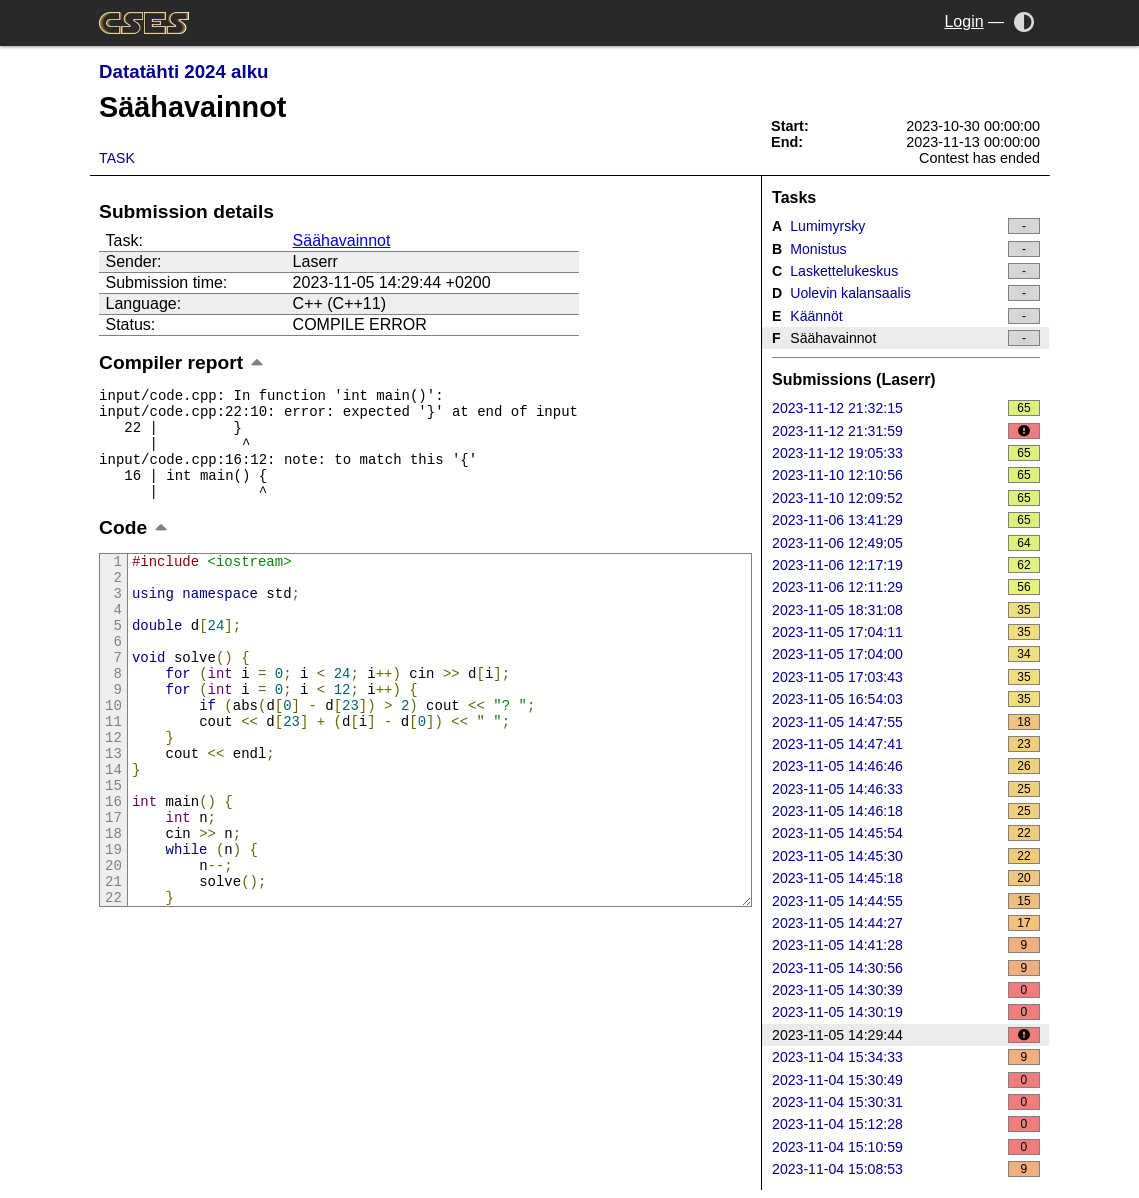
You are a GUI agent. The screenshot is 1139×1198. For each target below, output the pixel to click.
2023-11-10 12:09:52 (906, 498)
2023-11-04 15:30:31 (906, 1102)
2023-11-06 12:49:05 (906, 543)
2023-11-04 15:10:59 (906, 1147)
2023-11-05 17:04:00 (906, 654)
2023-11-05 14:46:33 (906, 789)
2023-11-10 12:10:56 (906, 475)
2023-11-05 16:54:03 (906, 699)
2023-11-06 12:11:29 (906, 587)
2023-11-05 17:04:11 (906, 632)
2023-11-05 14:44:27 (906, 923)
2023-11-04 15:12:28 (906, 1124)
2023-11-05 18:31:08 (906, 610)
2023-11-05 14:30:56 (906, 968)
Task (117, 158)
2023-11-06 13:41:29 (906, 520)
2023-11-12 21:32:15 (906, 408)
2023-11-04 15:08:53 (906, 1169)
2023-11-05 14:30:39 (906, 990)
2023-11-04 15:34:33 (906, 1057)
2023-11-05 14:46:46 (906, 766)
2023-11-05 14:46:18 (906, 811)
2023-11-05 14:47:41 (906, 744)
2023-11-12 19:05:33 (906, 453)
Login (963, 21)
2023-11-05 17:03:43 (906, 677)
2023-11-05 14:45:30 (906, 856)
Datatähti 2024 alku (183, 71)
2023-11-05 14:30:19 (906, 1012)
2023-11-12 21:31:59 (906, 431)
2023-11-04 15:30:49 (906, 1080)
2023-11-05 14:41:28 (906, 945)
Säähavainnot (342, 240)
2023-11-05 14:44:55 (906, 901)
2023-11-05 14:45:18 (906, 878)
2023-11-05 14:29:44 (906, 1035)
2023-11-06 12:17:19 (906, 565)
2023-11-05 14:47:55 (906, 722)
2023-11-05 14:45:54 (906, 833)
